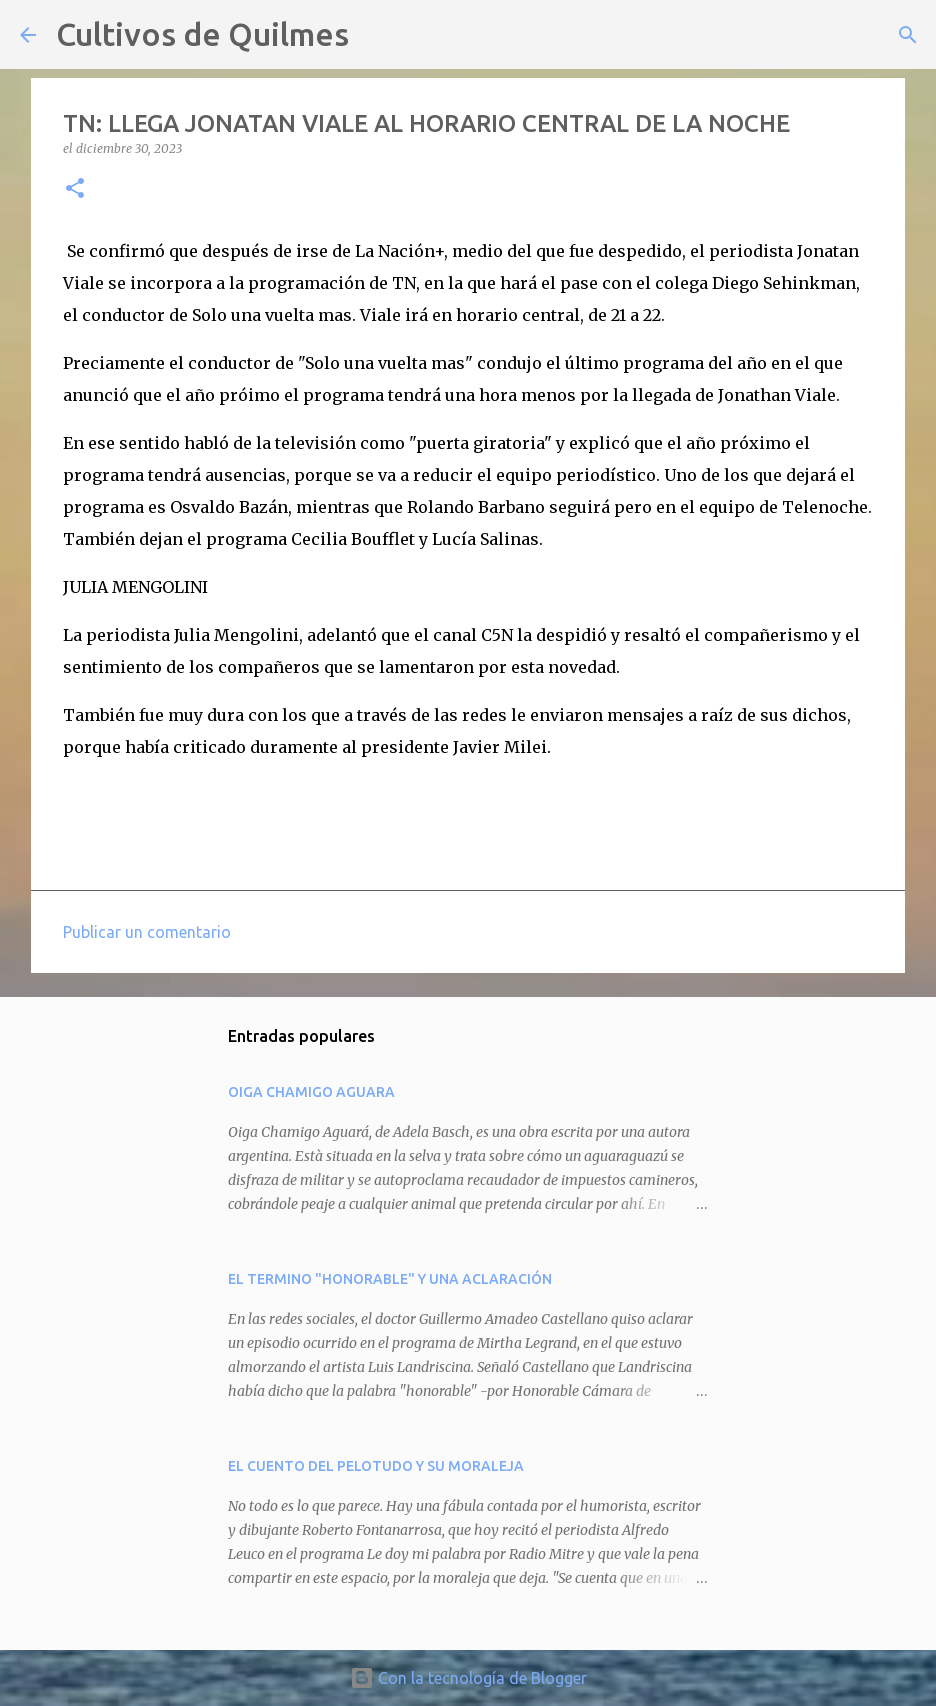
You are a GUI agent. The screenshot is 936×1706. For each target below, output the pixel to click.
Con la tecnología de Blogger (468, 1678)
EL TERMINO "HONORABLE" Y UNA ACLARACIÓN (390, 1279)
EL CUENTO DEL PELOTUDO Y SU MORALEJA (376, 1466)
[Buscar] (377, 35)
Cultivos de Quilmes (202, 34)
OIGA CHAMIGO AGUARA (311, 1092)
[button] (75, 189)
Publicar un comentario (147, 932)
